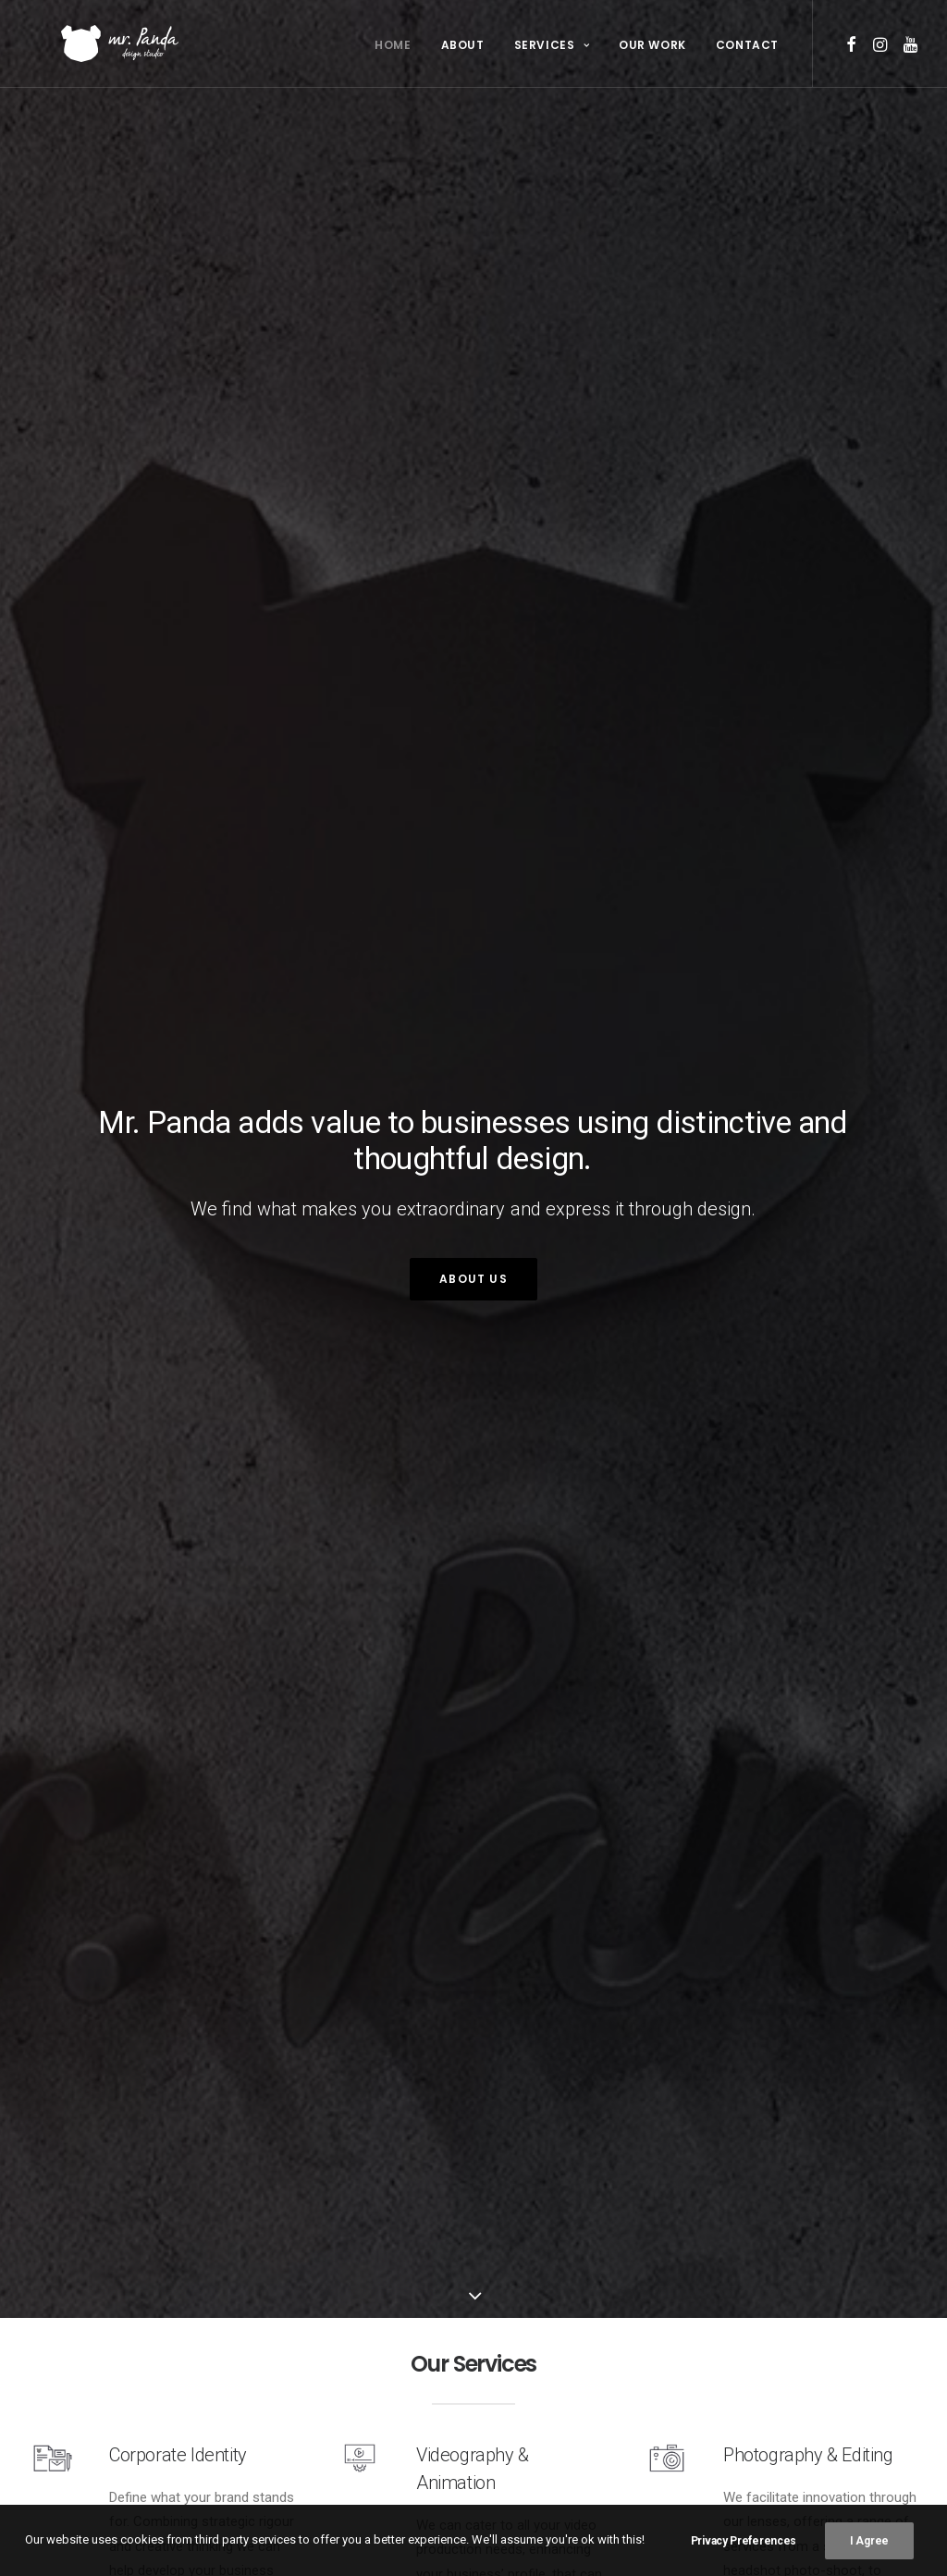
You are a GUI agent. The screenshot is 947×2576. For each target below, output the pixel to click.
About (463, 45)
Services (551, 45)
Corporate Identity (182, 2413)
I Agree (869, 2540)
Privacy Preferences (743, 2540)
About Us (473, 1280)
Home (393, 45)
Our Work (652, 45)
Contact (747, 45)
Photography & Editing (819, 2413)
